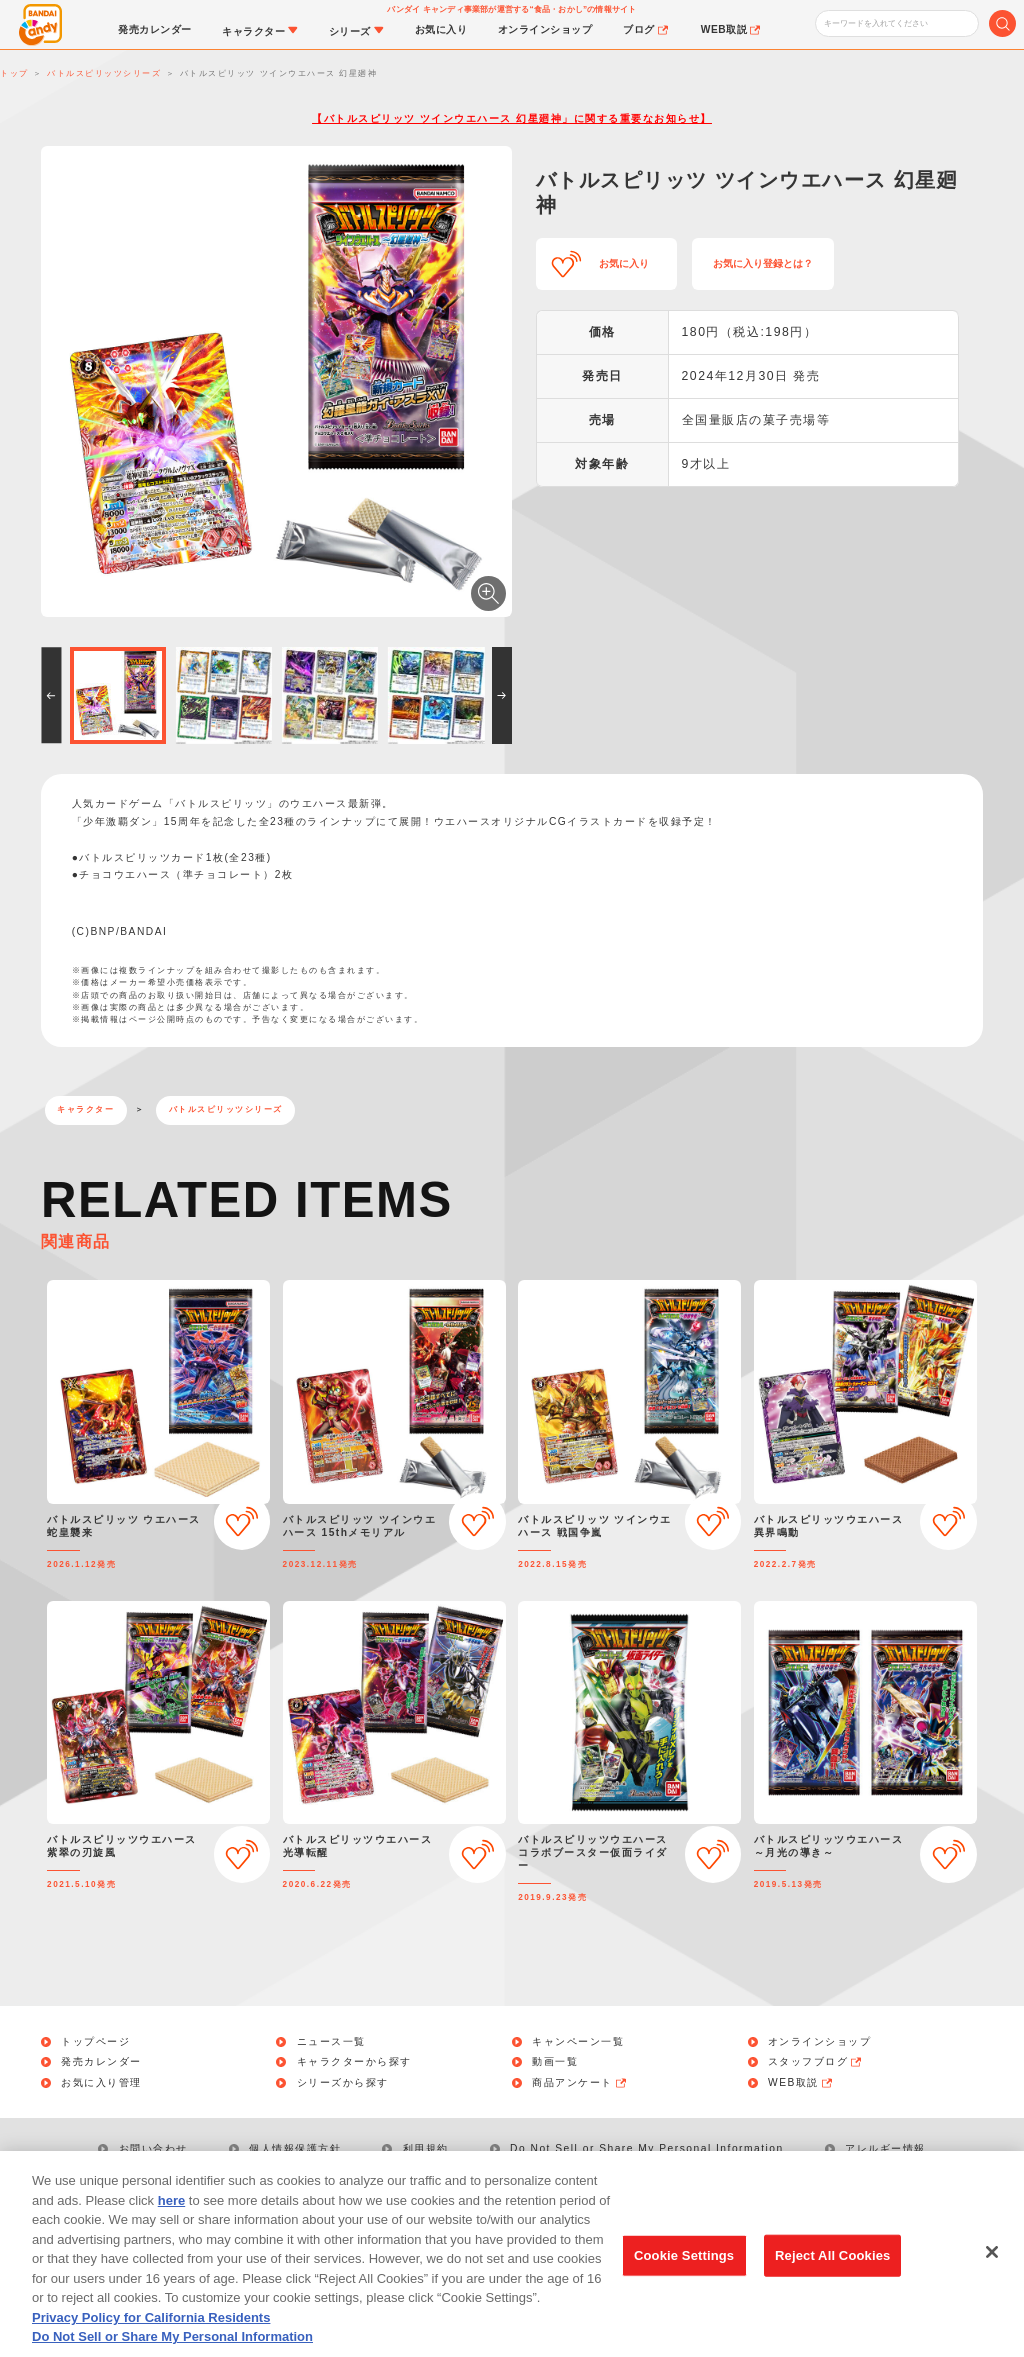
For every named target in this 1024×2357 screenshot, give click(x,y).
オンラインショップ (820, 2042)
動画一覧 (555, 2062)
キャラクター (85, 1109)
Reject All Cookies (832, 2283)
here (171, 2228)
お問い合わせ (153, 2148)
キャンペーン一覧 (578, 2042)
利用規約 (426, 2148)
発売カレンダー (101, 2062)
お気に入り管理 (101, 2083)
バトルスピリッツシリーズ (226, 1109)
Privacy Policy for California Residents (151, 2345)
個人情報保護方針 (295, 2148)
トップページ (95, 2042)
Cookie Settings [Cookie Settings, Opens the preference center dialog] (684, 2283)
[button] (51, 695)
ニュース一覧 (331, 2042)
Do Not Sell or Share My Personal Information (647, 2148)
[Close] (992, 2280)
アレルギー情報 (885, 2148)
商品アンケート (580, 2083)
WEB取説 (801, 2083)
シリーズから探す (343, 2083)
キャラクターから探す (354, 2062)
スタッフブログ (816, 2062)
